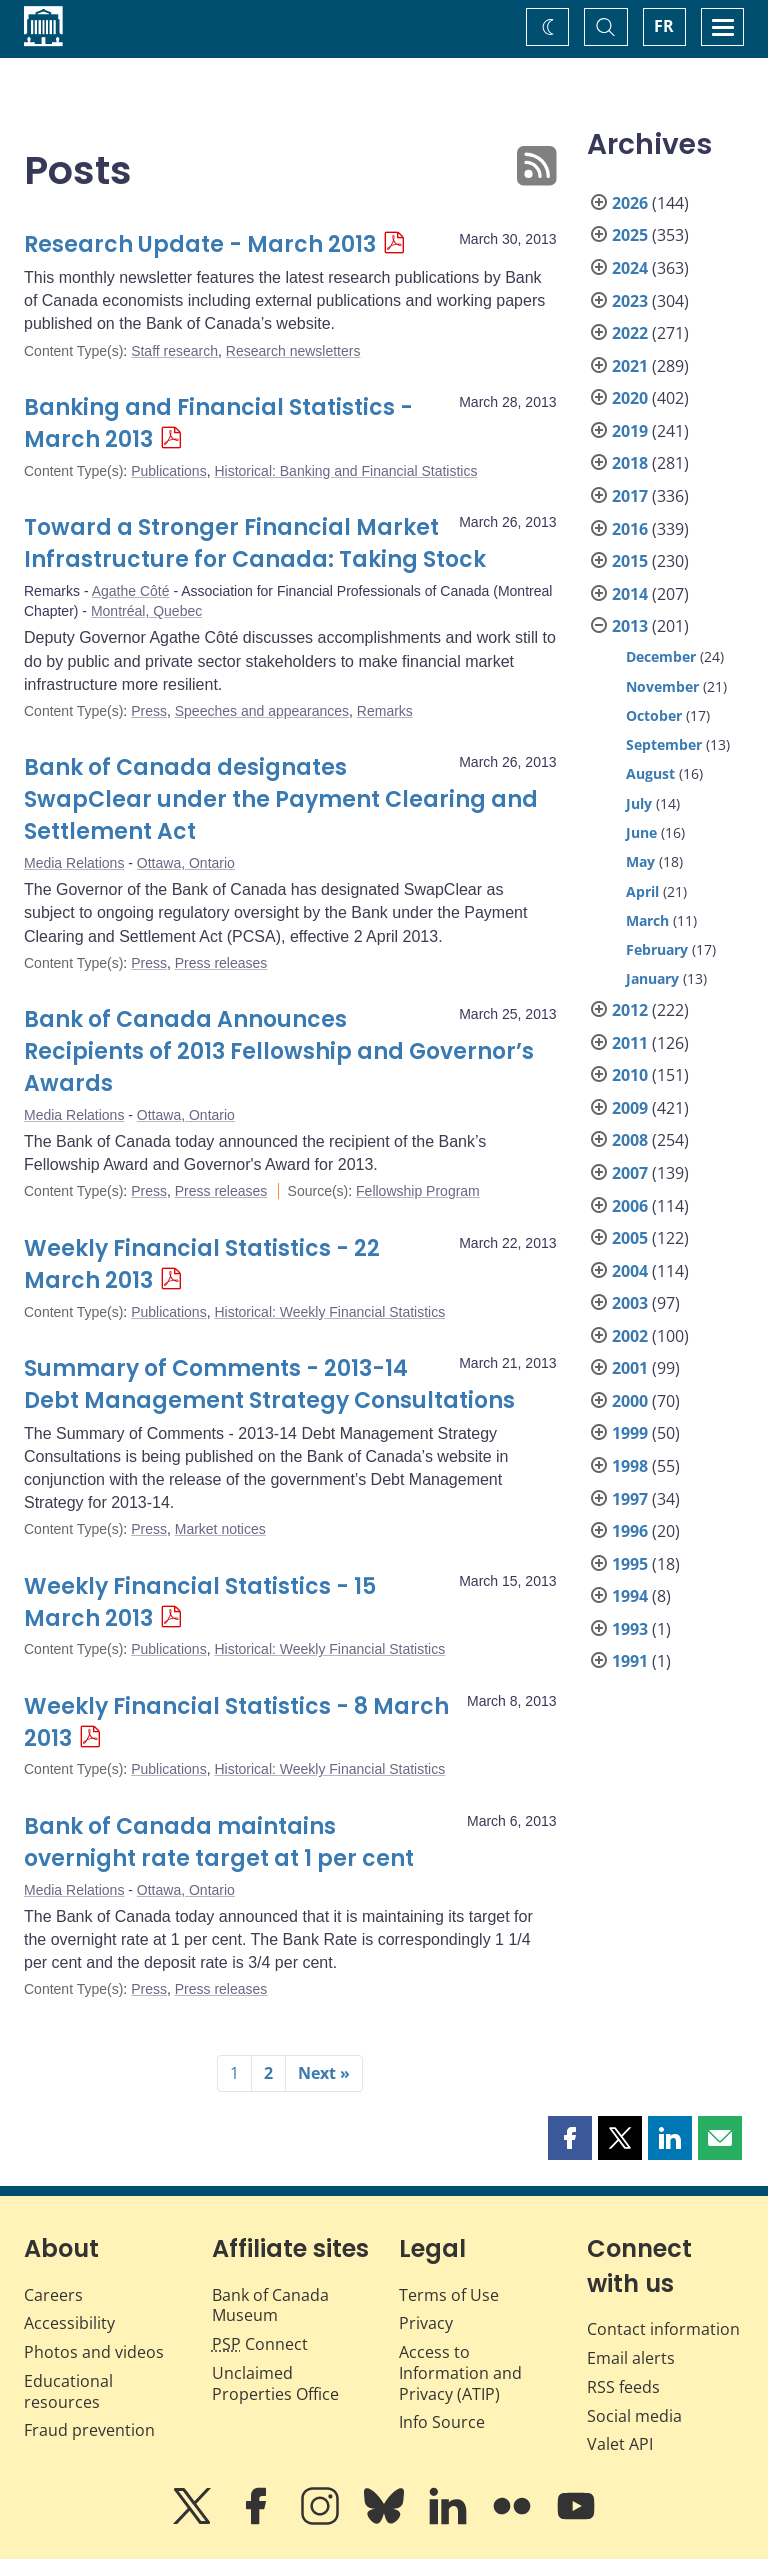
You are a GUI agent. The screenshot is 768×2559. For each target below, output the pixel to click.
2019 (630, 431)
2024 (630, 268)
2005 (630, 1238)
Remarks (385, 711)
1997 (630, 1499)
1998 (630, 1466)
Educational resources (68, 2391)
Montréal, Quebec (146, 611)
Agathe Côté (131, 591)
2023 (630, 301)
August (650, 773)
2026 (630, 203)
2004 (630, 1271)
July (639, 803)
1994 (630, 1596)
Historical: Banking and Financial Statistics (345, 471)
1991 (630, 1661)
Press (149, 711)
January (652, 978)
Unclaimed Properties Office (275, 2383)
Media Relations (74, 863)
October (654, 715)
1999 (630, 1433)
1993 (630, 1629)
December (661, 656)
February (657, 949)
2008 (630, 1140)
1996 (630, 1531)
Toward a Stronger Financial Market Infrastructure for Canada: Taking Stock (255, 543)
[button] (570, 2138)
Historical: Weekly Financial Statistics (329, 1312)
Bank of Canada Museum (270, 2305)
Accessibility (69, 2323)
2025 (630, 235)
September (664, 744)
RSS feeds (623, 2387)
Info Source (442, 2422)
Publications (169, 471)
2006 (630, 1206)
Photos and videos (94, 2352)
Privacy (426, 2323)
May (640, 861)
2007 (630, 1173)
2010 (630, 1075)
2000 (630, 1401)
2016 (630, 529)
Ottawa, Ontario (186, 863)
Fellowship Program (418, 1191)
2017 (630, 496)
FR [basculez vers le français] (664, 26)
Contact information (663, 2329)
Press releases (221, 963)
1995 (630, 1564)
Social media (634, 2416)
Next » (324, 2073)
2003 (630, 1303)
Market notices (220, 1529)
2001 (630, 1368)
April (642, 891)
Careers (53, 2295)
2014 (630, 594)
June (641, 832)
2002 (630, 1336)
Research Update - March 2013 (200, 244)
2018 (630, 463)
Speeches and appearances (262, 711)
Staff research (174, 351)
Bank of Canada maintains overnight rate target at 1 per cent (219, 1842)
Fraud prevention (89, 2430)
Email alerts (631, 2358)
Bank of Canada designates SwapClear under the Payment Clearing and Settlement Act (281, 799)
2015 (630, 561)
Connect (260, 2344)
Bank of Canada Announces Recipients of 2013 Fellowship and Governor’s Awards (279, 1051)
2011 (630, 1043)
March (647, 920)
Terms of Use (449, 2295)
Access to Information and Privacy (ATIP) (460, 2373)
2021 (630, 366)
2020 (630, 398)
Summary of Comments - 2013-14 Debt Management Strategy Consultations (269, 1384)
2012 (630, 1010)
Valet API (620, 2444)
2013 (630, 626)
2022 (630, 333)
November (662, 686)
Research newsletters (293, 351)
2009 (630, 1108)
